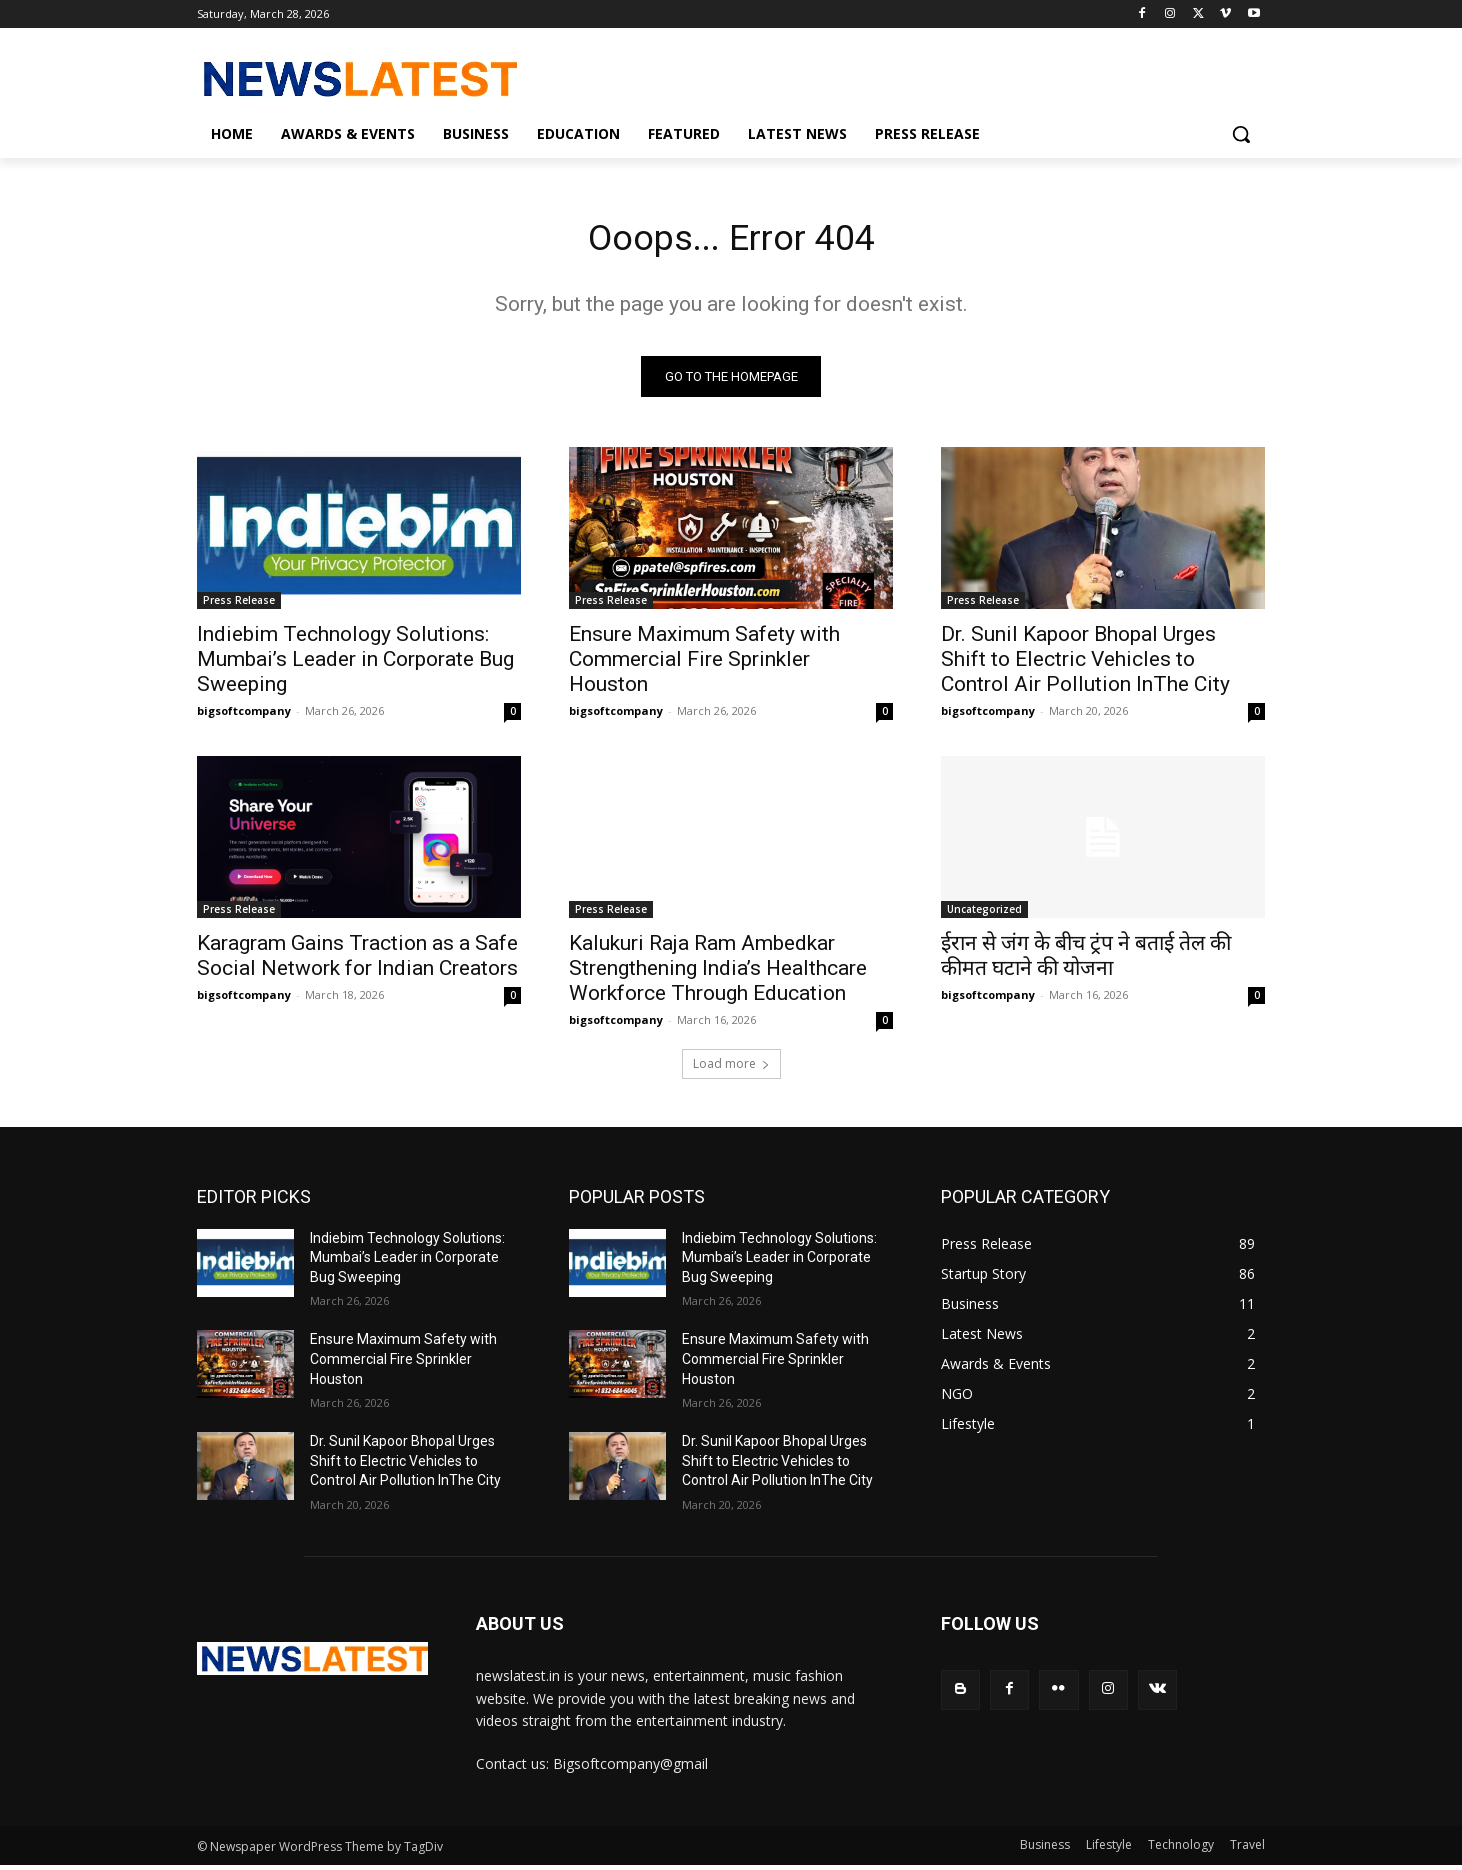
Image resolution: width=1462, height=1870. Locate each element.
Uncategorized (984, 915)
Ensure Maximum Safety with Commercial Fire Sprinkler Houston (704, 665)
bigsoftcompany (244, 716)
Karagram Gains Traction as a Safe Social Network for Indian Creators (357, 961)
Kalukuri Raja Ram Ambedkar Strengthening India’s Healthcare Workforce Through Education (718, 974)
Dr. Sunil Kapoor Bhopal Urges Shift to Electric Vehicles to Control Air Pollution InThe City (1085, 665)
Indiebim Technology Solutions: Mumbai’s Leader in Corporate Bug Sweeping (355, 665)
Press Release (239, 606)
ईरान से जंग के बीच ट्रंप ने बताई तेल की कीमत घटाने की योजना (1086, 961)
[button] (1241, 134)
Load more (731, 1069)
